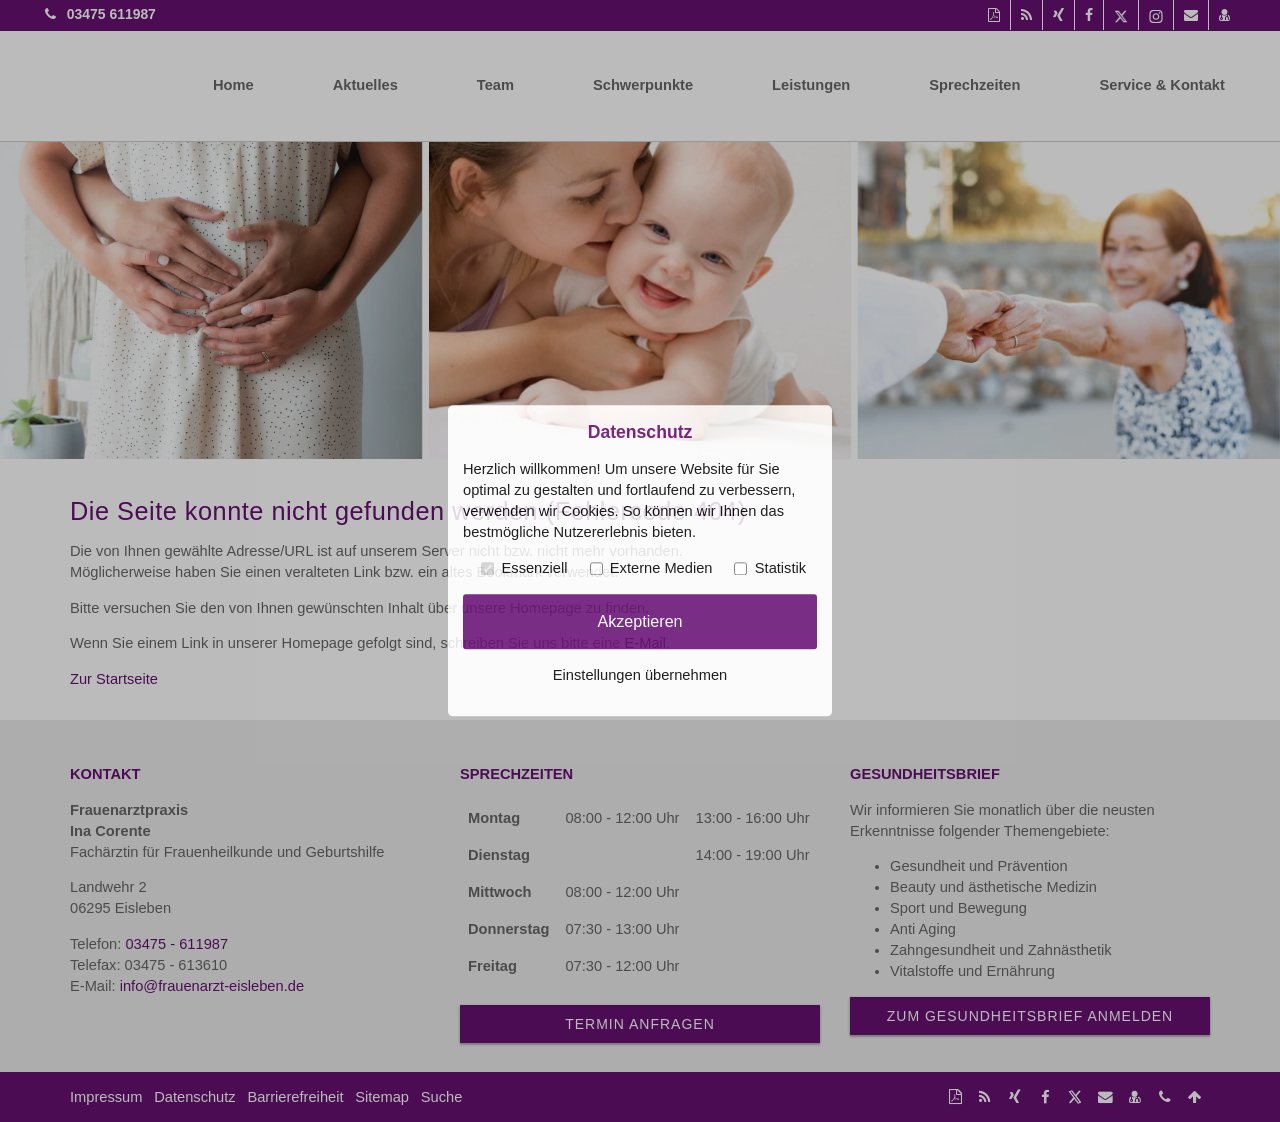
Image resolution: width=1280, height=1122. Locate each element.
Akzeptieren (639, 621)
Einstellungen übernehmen (640, 676)
